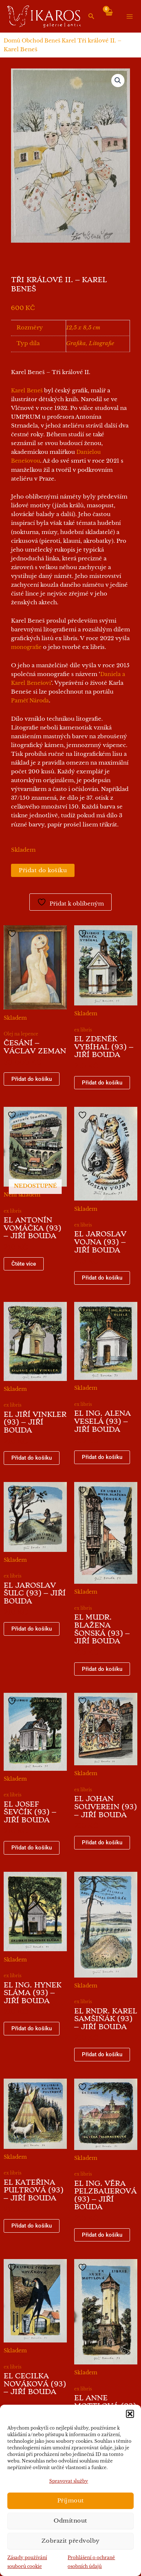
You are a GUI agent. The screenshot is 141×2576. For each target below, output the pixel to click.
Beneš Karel (60, 40)
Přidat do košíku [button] (31, 1079)
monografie (26, 647)
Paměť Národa (30, 700)
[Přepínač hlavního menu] (129, 16)
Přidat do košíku (43, 870)
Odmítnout (70, 2520)
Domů (12, 40)
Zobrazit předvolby (70, 2540)
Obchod (32, 40)
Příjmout (70, 2500)
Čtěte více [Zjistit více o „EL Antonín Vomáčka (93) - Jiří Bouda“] (23, 1264)
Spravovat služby (68, 2481)
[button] (130, 2414)
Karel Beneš (27, 390)
